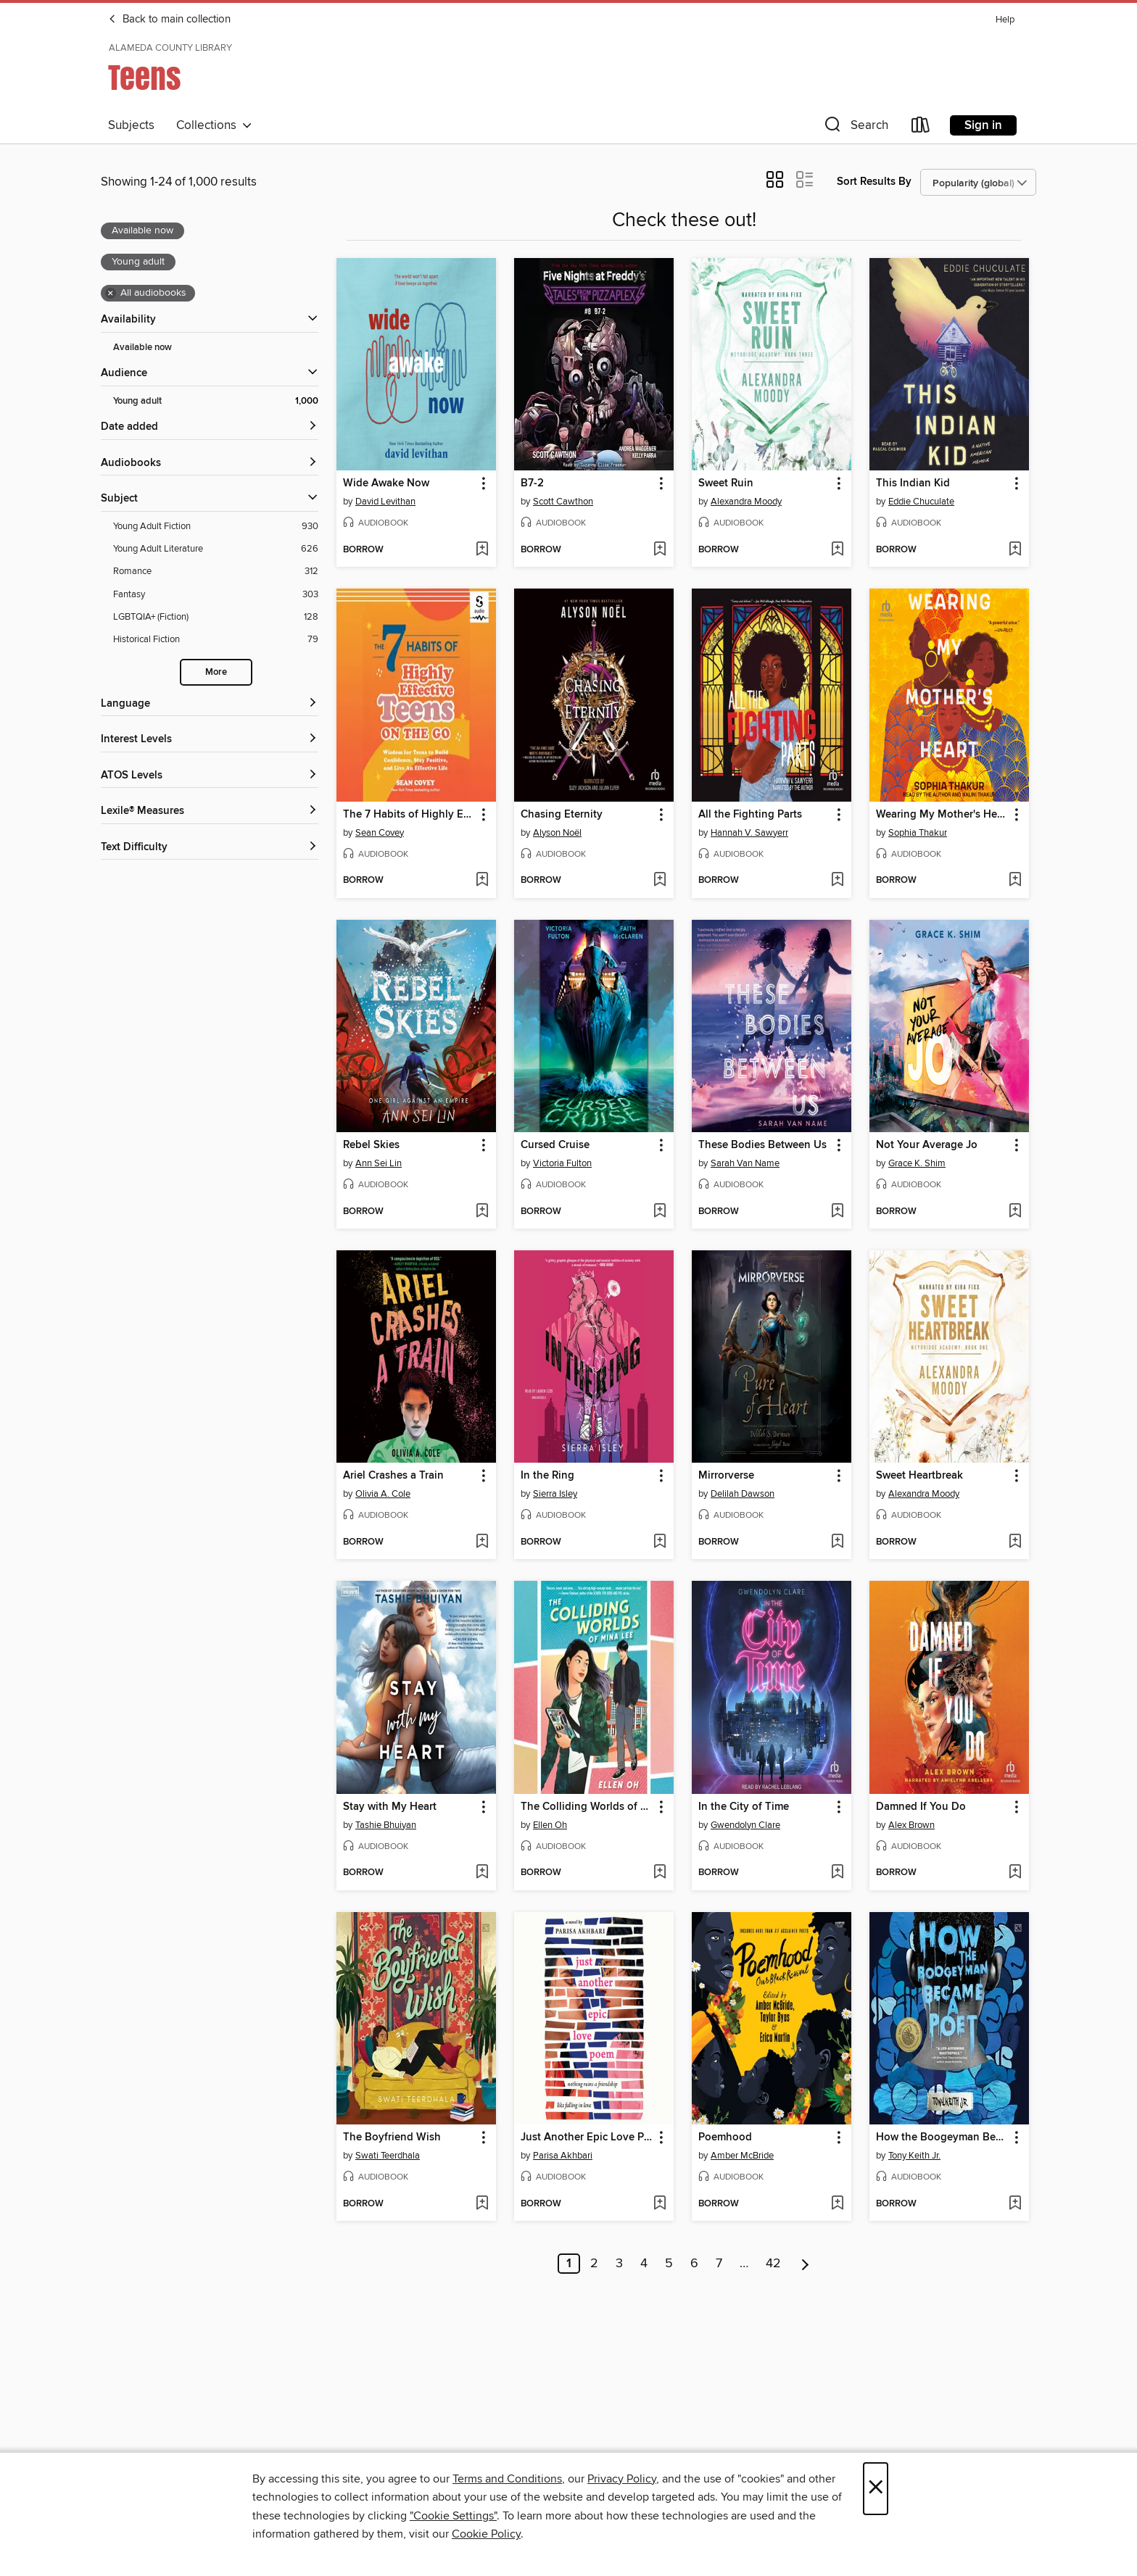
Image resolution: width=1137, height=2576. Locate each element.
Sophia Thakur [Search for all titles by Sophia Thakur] (917, 833)
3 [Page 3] (619, 2264)
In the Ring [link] (547, 1475)
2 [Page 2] (594, 2264)
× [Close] (876, 2488)
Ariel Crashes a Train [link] (393, 1475)
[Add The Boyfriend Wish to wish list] (482, 2204)
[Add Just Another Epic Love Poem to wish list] (659, 2204)
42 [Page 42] (773, 2264)
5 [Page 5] (669, 2264)
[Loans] (921, 128)
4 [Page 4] (644, 2264)
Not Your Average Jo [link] (926, 1145)
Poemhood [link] (725, 2137)
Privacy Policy (621, 2479)
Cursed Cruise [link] (555, 1145)
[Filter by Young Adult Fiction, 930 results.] (215, 526)
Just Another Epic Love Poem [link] (587, 2137)
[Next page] (805, 2263)
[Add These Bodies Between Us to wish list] (837, 1211)
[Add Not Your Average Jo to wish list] (1015, 1211)
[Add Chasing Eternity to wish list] (659, 880)
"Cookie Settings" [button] (453, 2516)
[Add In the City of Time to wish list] (837, 1873)
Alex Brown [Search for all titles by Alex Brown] (911, 1825)
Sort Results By (874, 181)
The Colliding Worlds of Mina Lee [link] (587, 1806)
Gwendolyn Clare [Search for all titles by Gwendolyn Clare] (745, 1825)
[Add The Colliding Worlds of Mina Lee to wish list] (659, 1873)
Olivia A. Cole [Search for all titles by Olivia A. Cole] (382, 1494)
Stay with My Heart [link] (390, 1806)
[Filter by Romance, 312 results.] (215, 571)
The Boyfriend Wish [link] (392, 2137)
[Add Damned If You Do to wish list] (1015, 1873)
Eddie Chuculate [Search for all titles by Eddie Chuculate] (921, 501)
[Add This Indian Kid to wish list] (1015, 550)
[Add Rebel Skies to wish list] (482, 1211)
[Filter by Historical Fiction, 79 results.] (215, 639)
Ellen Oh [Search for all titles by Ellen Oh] (550, 1825)
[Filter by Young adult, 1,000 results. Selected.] (215, 401)
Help (1005, 19)
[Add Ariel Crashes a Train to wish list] (482, 1542)
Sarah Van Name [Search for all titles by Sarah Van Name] (745, 1163)
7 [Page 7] (719, 2264)
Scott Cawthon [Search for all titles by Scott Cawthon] (563, 501)
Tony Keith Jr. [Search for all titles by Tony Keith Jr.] (914, 2155)
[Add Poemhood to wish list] (837, 2204)
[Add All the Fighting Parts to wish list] (837, 880)
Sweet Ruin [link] (725, 483)
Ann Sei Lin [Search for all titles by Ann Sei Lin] (378, 1163)
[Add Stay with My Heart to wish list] (482, 1873)
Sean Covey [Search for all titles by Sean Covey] (379, 833)
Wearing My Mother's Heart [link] (942, 814)
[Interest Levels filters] (209, 739)
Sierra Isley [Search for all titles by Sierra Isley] (555, 1494)
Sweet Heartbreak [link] (919, 1475)
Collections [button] (214, 125)
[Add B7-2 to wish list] (659, 550)
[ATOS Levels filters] (209, 776)
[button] (855, 128)
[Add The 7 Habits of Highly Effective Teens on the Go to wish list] (482, 880)
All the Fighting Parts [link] (750, 814)
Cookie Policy (486, 2534)
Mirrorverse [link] (726, 1475)
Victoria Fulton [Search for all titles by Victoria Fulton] (562, 1163)
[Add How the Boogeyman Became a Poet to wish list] (1015, 2204)
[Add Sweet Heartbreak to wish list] (1015, 1542)
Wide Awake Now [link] (386, 483)
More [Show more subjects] (216, 672)
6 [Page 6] (694, 2264)
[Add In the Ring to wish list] (659, 1542)
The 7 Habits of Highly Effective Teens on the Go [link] (409, 814)
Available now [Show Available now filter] (142, 347)
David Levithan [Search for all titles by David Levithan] (385, 501)
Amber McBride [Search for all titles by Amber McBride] (742, 2155)
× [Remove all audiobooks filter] (110, 294)
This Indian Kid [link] (913, 483)
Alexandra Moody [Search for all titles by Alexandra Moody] (746, 501)
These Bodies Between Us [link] (762, 1145)
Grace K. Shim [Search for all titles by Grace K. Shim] (917, 1163)
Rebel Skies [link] (371, 1145)
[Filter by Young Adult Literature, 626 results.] (215, 549)
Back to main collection (169, 19)
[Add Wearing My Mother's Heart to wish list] (1015, 880)
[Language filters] (209, 704)
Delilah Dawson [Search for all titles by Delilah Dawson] (742, 1494)
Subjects (131, 125)
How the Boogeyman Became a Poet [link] (942, 2137)
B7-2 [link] (532, 483)
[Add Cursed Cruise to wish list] (659, 1211)
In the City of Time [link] (743, 1806)
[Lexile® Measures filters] (209, 811)
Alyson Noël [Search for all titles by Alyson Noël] (557, 833)
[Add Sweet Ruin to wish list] (837, 550)
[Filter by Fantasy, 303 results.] (215, 594)
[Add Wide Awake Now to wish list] (482, 550)
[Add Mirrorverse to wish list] (837, 1542)
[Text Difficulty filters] (209, 847)
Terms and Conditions (507, 2479)
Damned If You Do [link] (921, 1806)
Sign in (983, 125)
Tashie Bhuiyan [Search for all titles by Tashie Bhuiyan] (385, 1825)
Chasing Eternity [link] (562, 814)
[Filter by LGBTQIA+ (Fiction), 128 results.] (215, 617)
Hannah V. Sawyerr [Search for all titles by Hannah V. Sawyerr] (749, 833)
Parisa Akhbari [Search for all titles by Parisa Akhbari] (562, 2155)
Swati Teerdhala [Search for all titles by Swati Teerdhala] (387, 2155)
